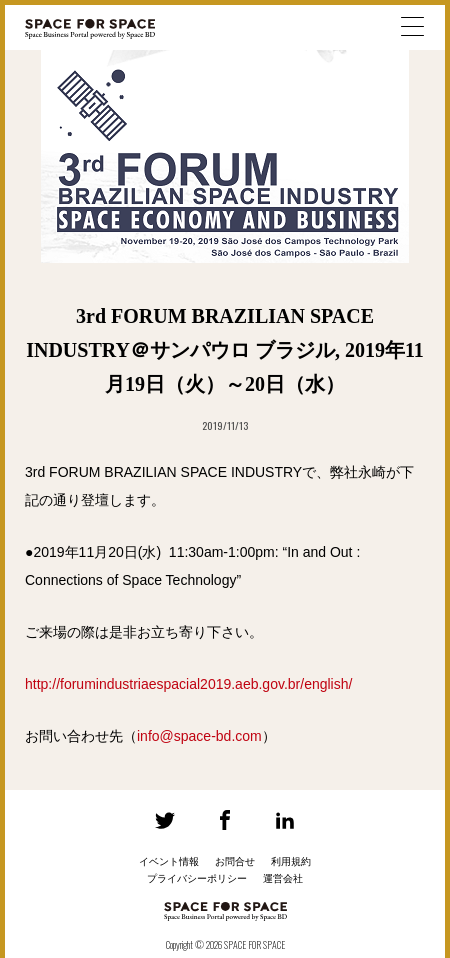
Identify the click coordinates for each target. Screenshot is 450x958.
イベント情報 (169, 861)
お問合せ (235, 861)
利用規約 (291, 861)
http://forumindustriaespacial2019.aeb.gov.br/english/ (188, 684)
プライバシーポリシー (197, 878)
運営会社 (283, 878)
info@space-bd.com (199, 736)
